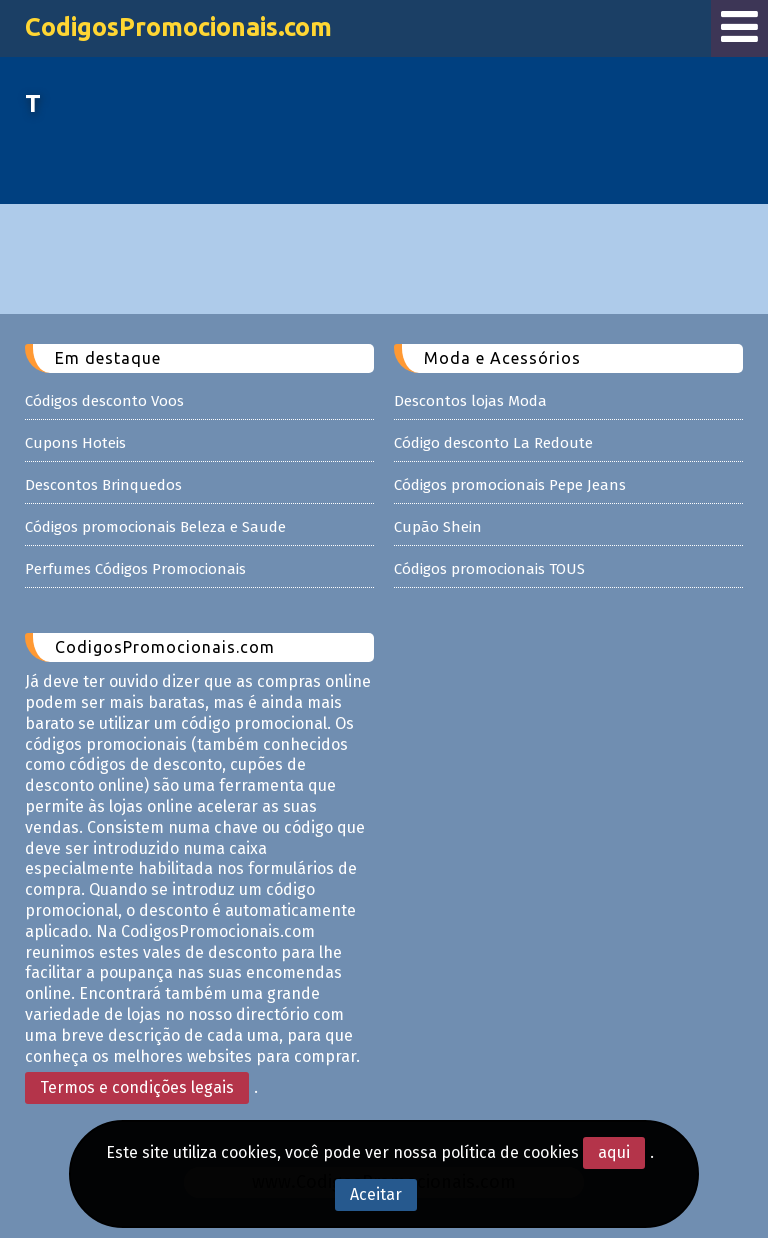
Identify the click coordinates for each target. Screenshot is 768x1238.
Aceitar (376, 1194)
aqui (614, 1152)
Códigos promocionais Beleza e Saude (155, 527)
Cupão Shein (438, 527)
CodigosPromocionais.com (178, 27)
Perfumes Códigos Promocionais (135, 569)
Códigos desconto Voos (104, 401)
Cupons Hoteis (75, 443)
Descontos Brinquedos (103, 485)
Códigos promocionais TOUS (489, 569)
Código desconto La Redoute (493, 443)
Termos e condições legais (137, 1087)
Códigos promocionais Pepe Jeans (510, 485)
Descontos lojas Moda (470, 401)
